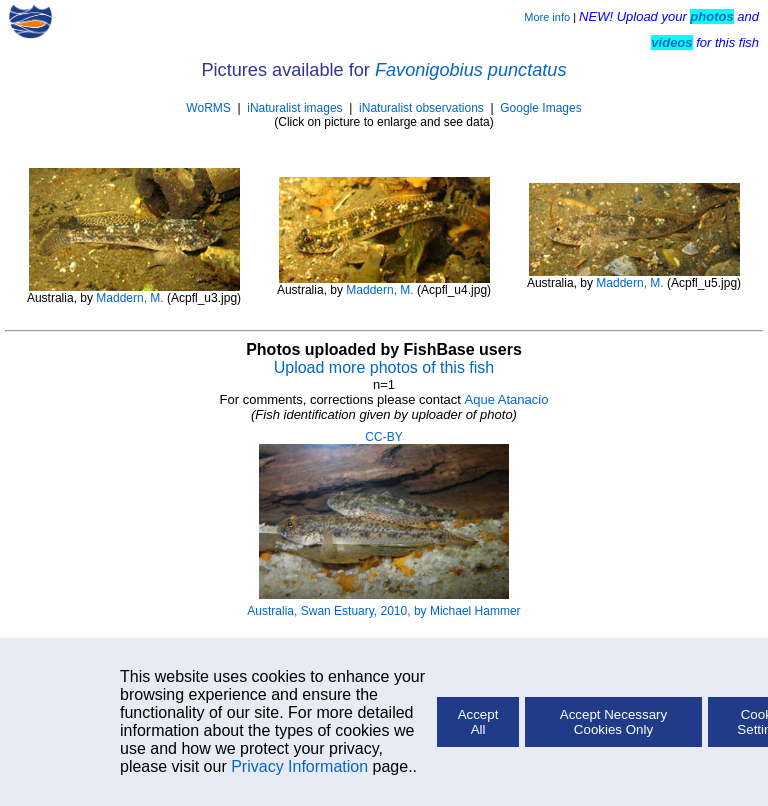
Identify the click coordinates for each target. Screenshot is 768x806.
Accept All (478, 722)
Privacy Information (299, 766)
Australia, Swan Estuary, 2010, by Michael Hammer (383, 611)
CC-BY (383, 437)
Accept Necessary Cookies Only (613, 722)
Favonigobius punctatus (471, 70)
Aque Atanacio (507, 399)
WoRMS (208, 108)
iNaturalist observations (421, 108)
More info (547, 17)
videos (671, 42)
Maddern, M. (129, 298)
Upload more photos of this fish (384, 367)
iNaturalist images (294, 108)
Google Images (540, 108)
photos (711, 16)
